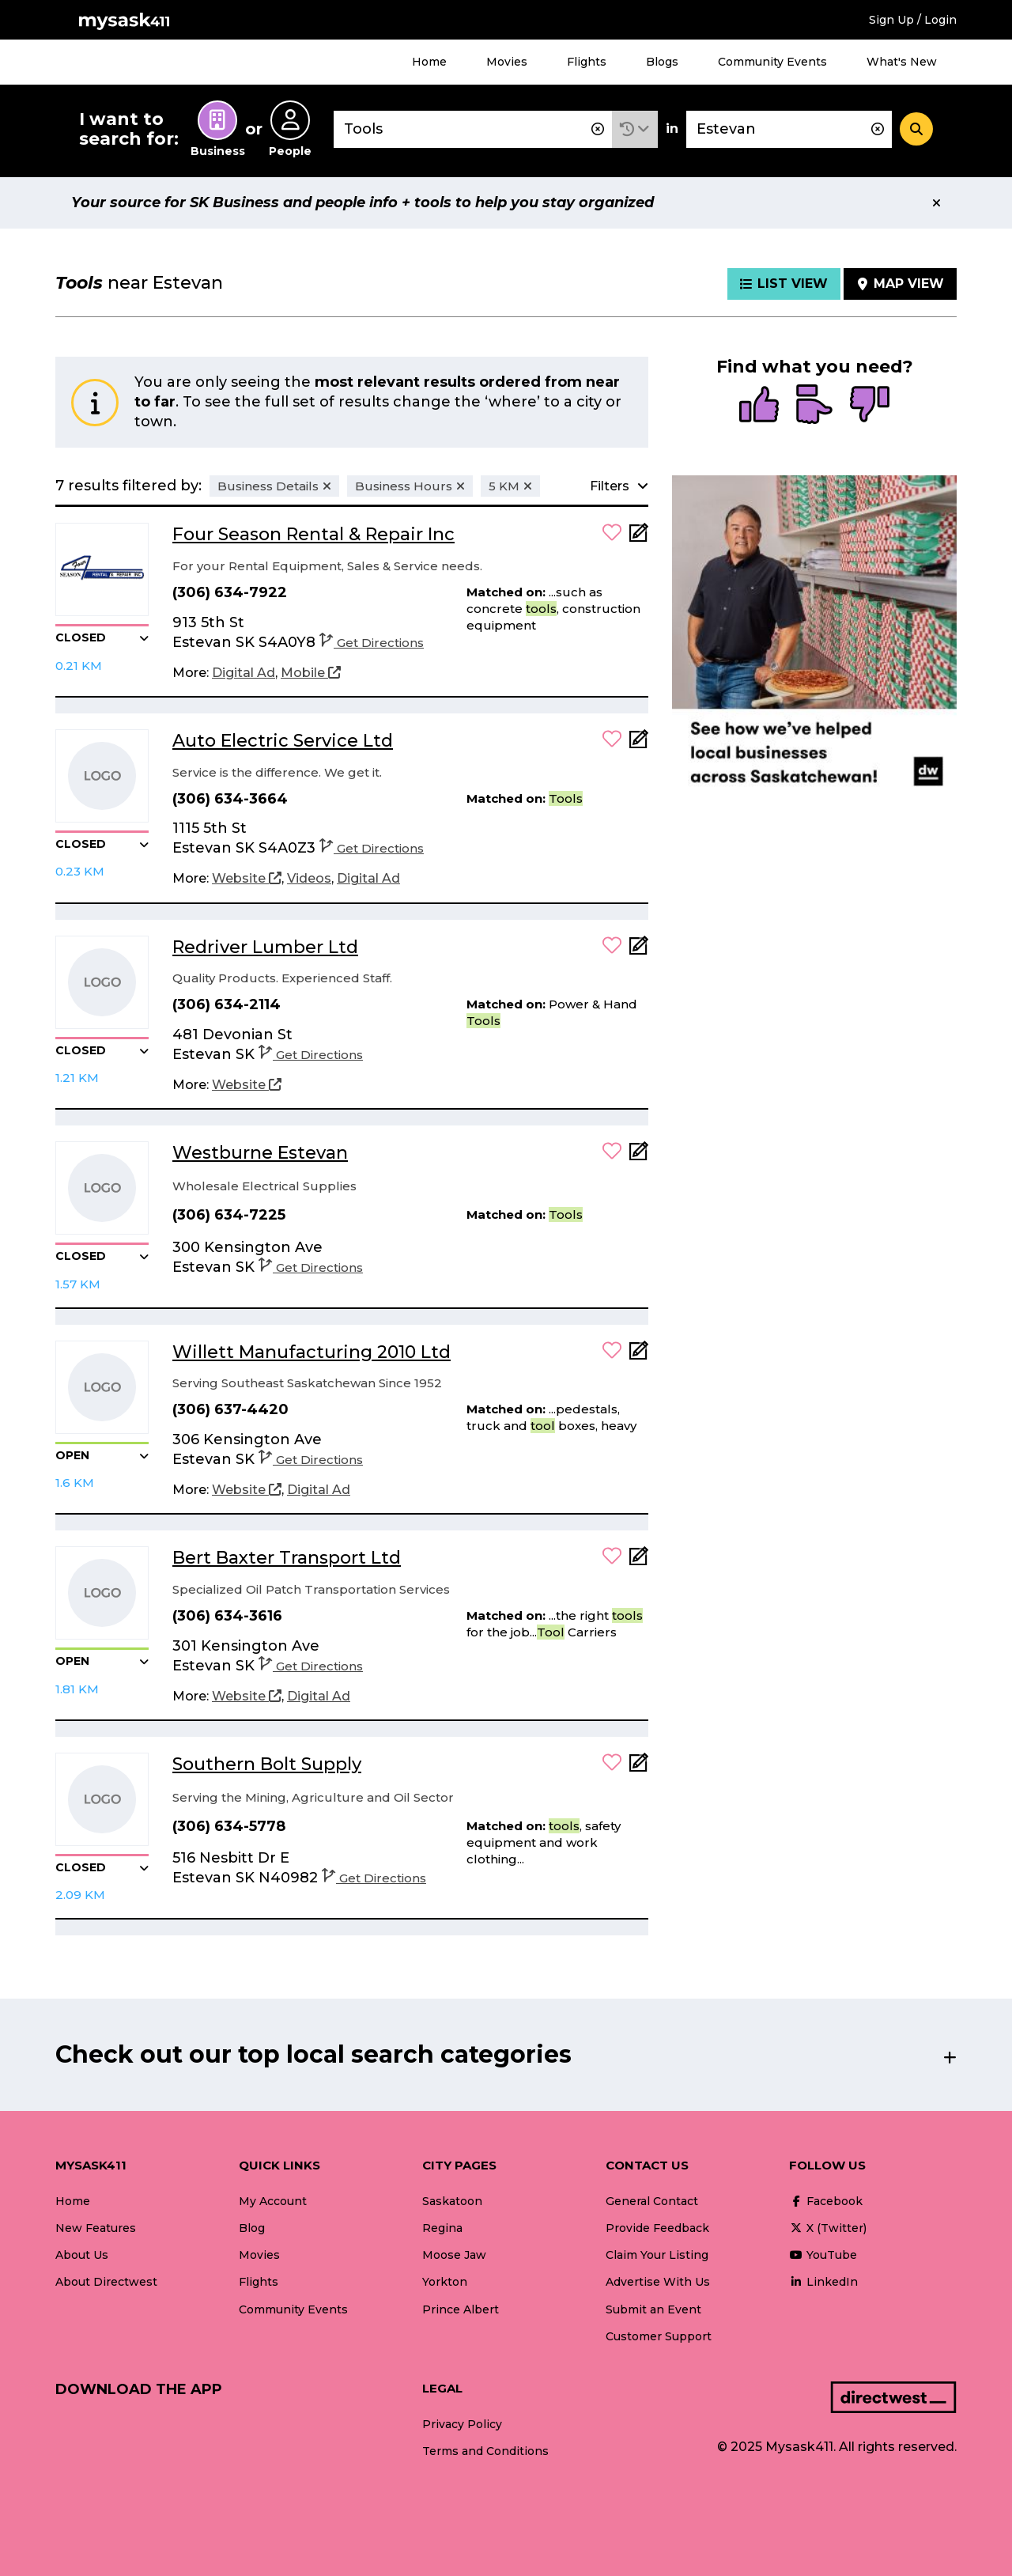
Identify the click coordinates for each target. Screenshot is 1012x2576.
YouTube (823, 2255)
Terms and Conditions (485, 2451)
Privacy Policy (462, 2424)
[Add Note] (638, 537)
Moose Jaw (454, 2255)
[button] (635, 129)
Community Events (772, 62)
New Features (95, 2228)
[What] (473, 129)
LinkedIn (823, 2282)
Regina (442, 2228)
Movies (506, 62)
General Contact (652, 2201)
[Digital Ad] (243, 673)
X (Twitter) (828, 2228)
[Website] (246, 878)
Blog (252, 2228)
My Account (273, 2201)
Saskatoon (452, 2201)
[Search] (916, 129)
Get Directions (371, 642)
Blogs (662, 62)
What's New (902, 62)
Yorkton (444, 2282)
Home (429, 62)
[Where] (789, 129)
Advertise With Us (658, 2282)
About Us (81, 2255)
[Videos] (309, 878)
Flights (586, 62)
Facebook (826, 2201)
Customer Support (659, 2336)
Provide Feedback (657, 2228)
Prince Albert (460, 2309)
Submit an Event (653, 2309)
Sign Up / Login (913, 20)
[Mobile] (311, 673)
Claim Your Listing (657, 2255)
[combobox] (473, 129)
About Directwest (106, 2282)
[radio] (759, 405)
